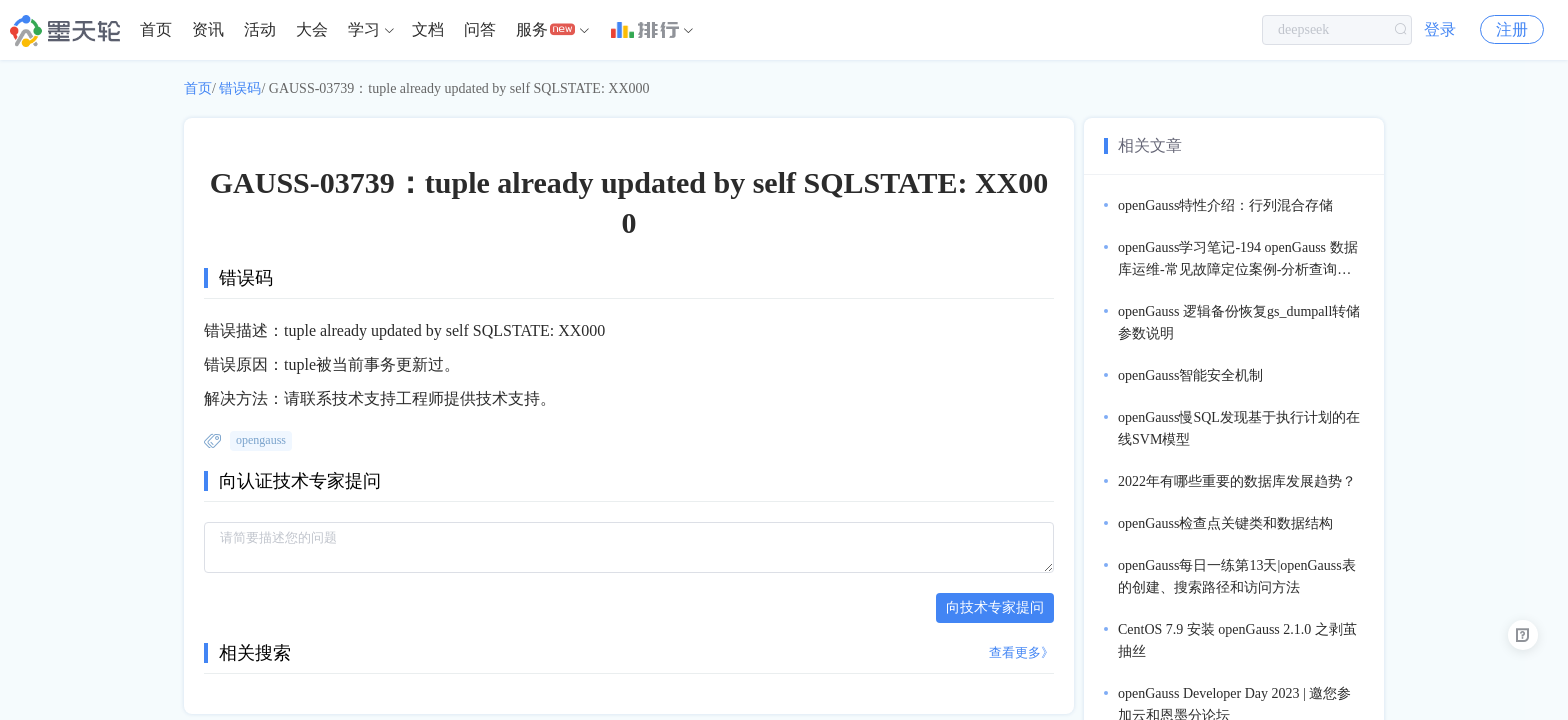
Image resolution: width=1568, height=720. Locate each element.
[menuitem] (156, 30)
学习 (364, 29)
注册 (1512, 29)
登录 (1440, 29)
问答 (480, 29)
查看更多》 (1021, 652)
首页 (156, 29)
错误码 (240, 88)
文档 (428, 29)
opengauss (261, 440)
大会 (312, 29)
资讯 (208, 29)
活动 (260, 29)
